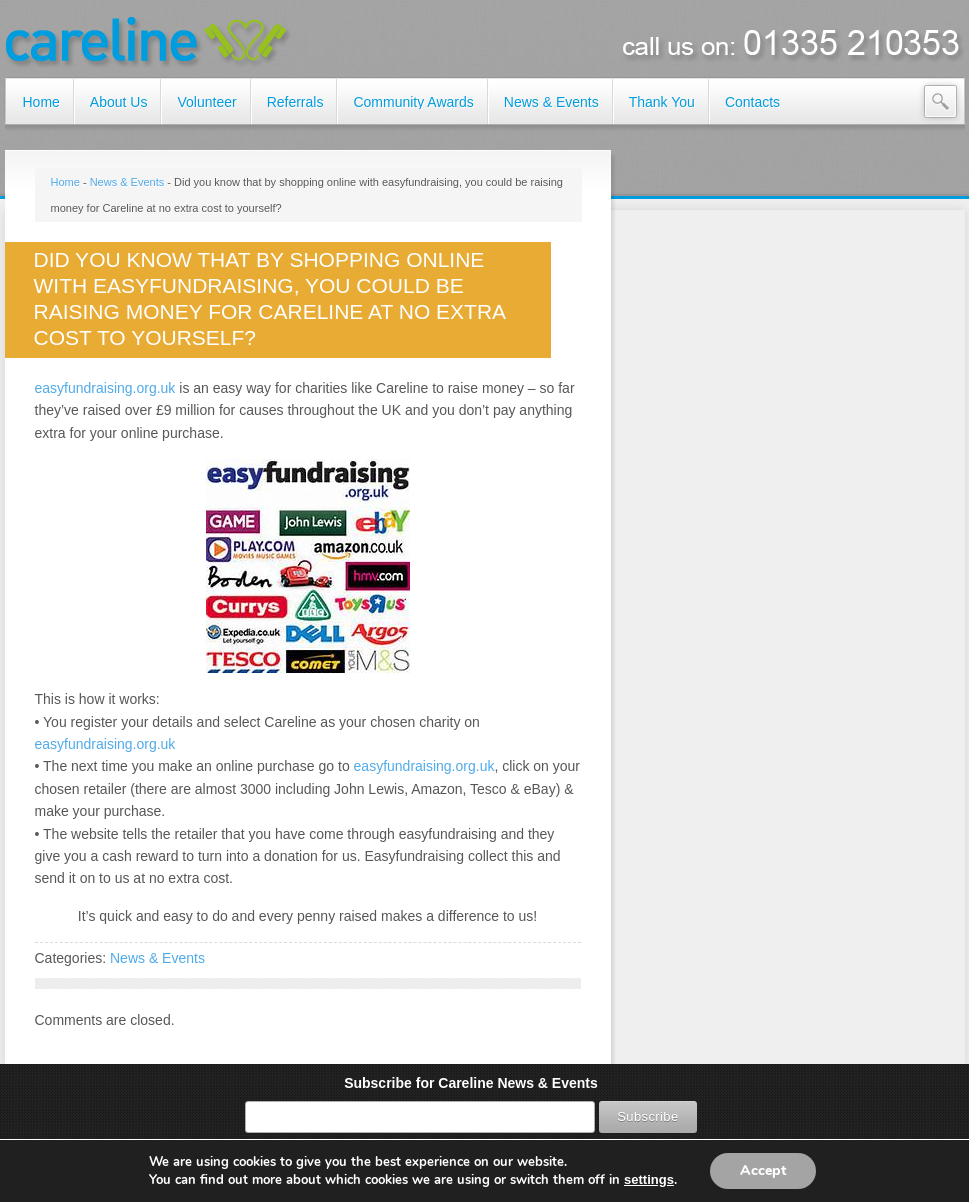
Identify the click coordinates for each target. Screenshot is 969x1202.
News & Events (127, 182)
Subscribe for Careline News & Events (471, 1083)
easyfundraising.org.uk (105, 388)
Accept (763, 1170)
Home (65, 182)
